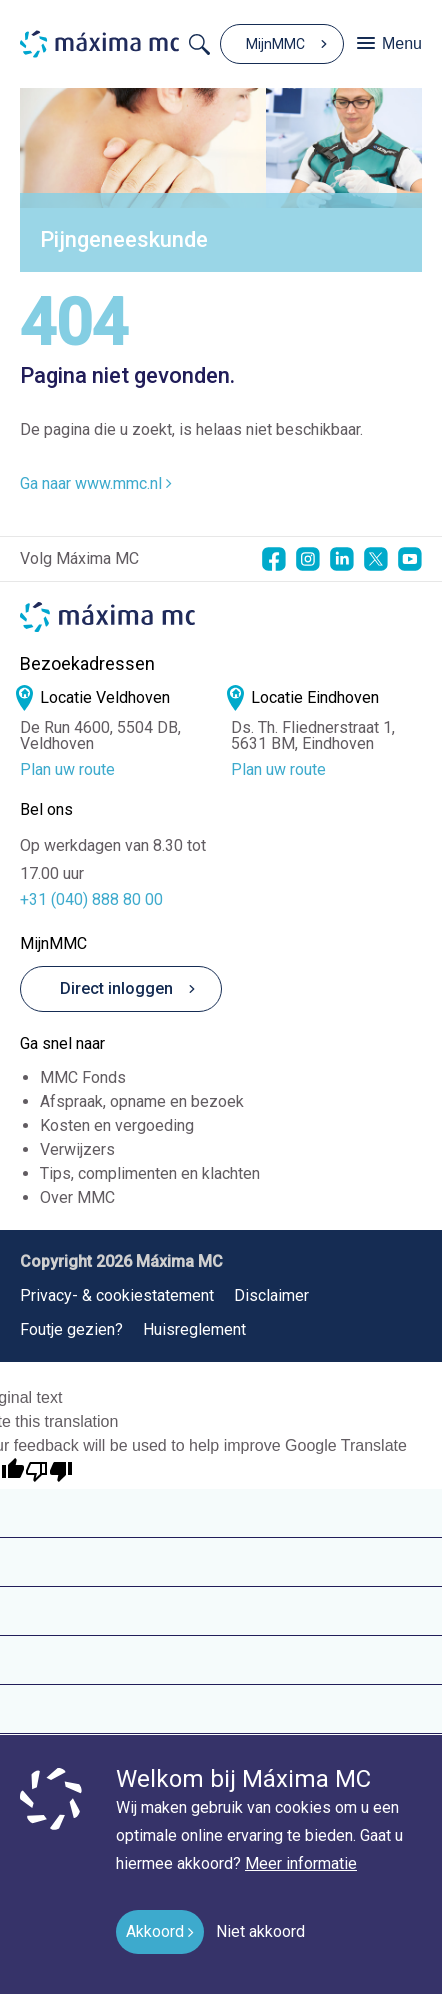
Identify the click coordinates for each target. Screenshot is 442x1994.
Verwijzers (77, 1149)
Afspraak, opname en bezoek (142, 1101)
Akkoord (155, 1931)
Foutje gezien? (71, 1329)
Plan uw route (67, 770)
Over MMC (77, 1197)
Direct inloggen (105, 988)
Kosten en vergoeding (117, 1125)
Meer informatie (301, 1863)
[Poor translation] (49, 1472)
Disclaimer (271, 1295)
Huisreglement (194, 1329)
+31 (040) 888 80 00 (91, 899)
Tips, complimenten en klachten (150, 1173)
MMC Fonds (83, 1077)
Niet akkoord (260, 1931)
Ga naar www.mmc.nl (96, 483)
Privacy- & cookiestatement (117, 1295)
